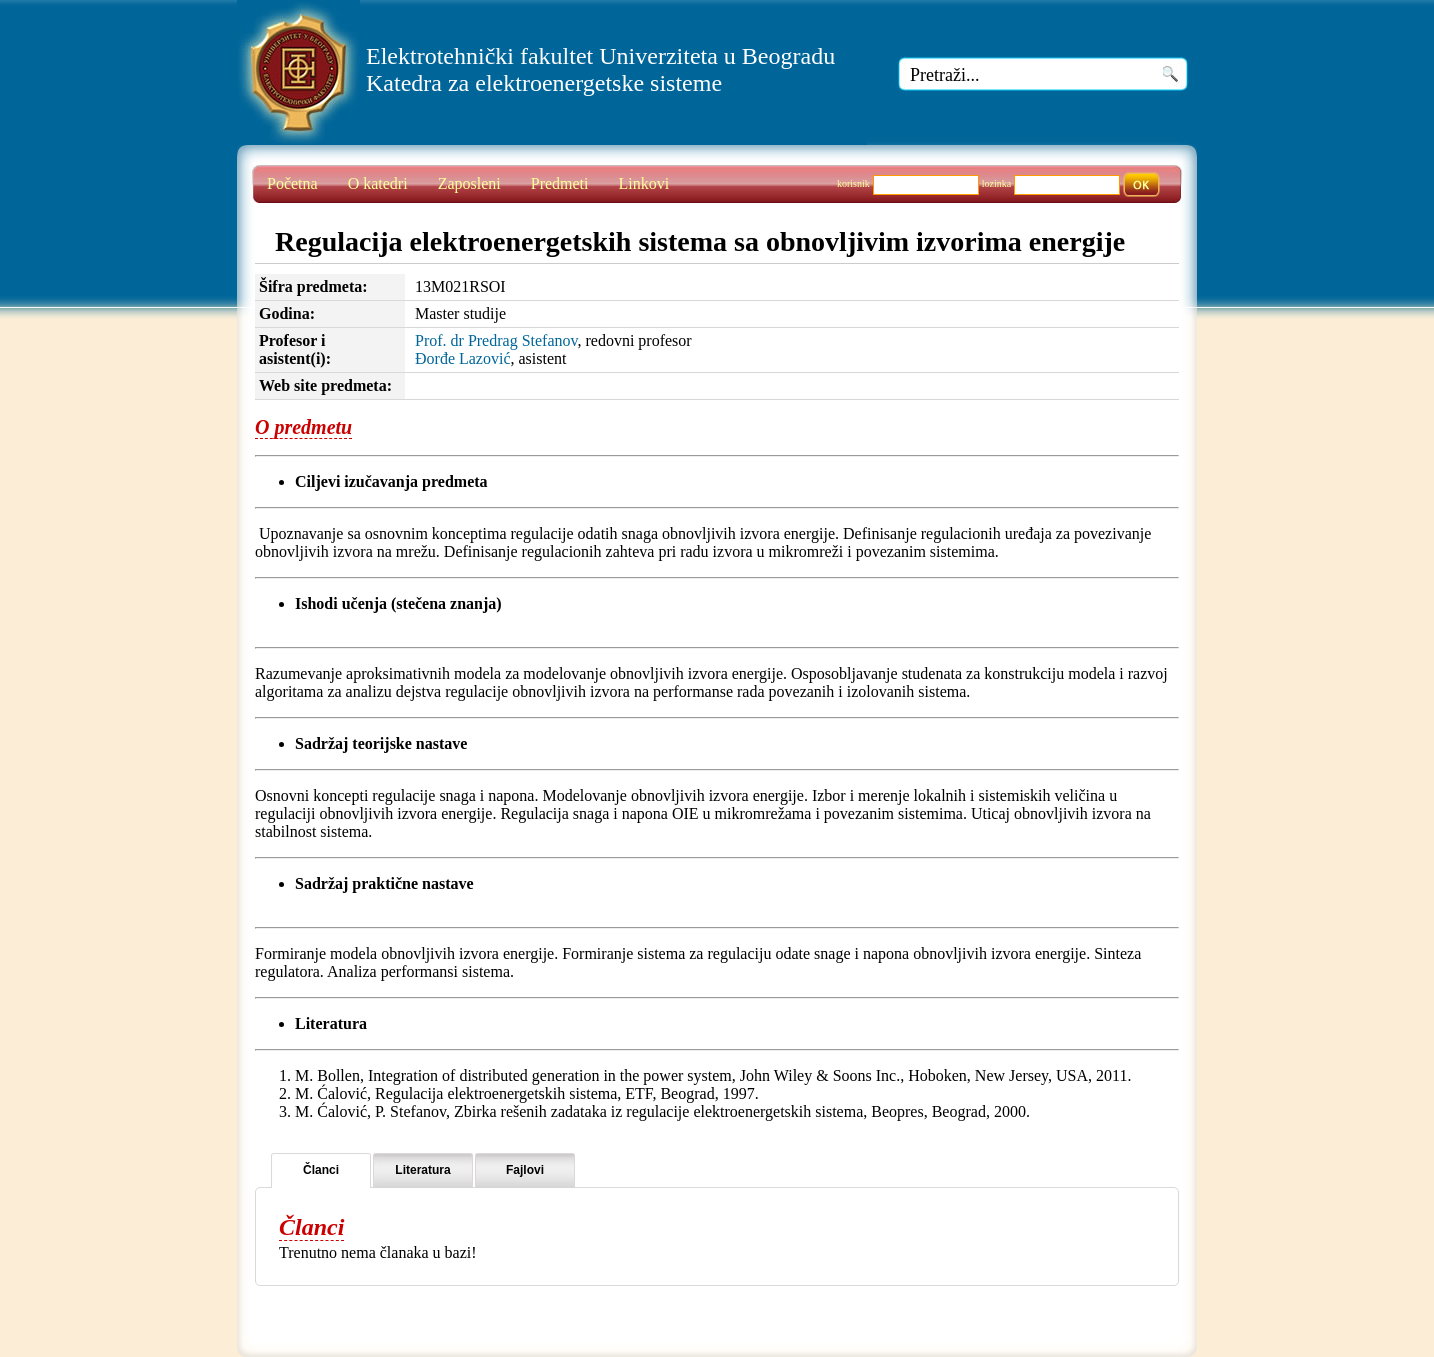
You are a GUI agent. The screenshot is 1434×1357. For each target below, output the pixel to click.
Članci (321, 1170)
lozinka (996, 183)
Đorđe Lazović (463, 358)
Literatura (422, 1170)
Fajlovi (525, 1170)
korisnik (853, 183)
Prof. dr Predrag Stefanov (496, 340)
